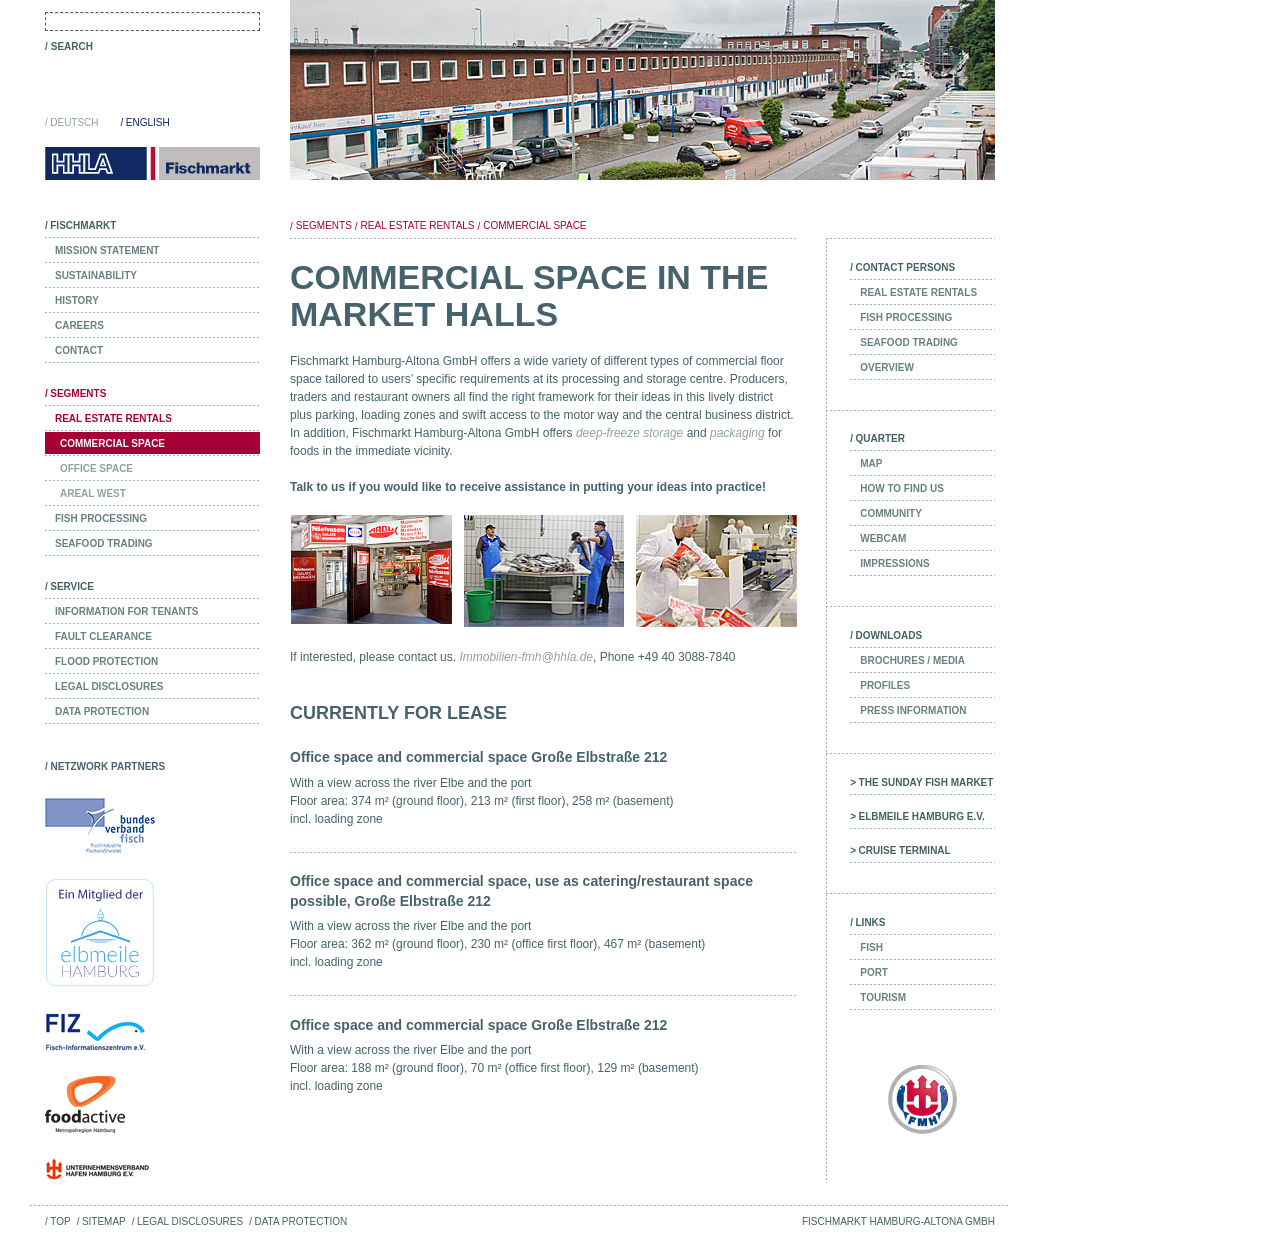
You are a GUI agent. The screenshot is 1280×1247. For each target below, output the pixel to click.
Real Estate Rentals (418, 225)
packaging (737, 433)
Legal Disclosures (190, 1221)
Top (60, 1221)
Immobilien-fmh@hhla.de (526, 657)
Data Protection (300, 1221)
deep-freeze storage (629, 433)
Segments (324, 225)
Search (72, 46)
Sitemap (104, 1221)
